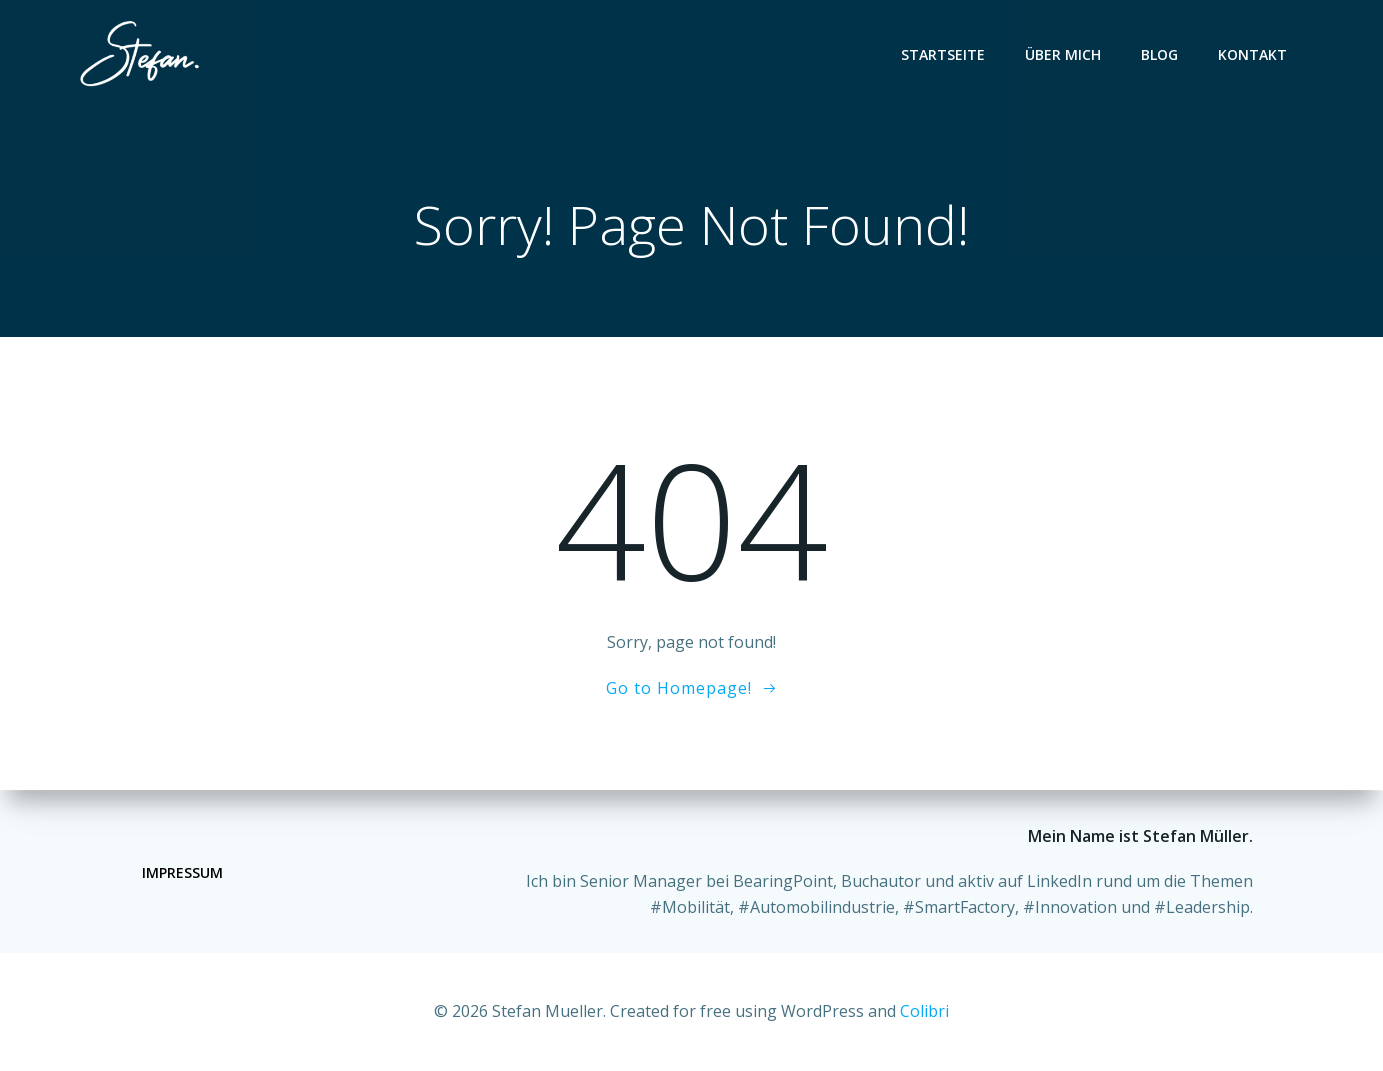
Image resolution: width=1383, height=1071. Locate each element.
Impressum (182, 872)
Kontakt (1253, 54)
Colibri (924, 1011)
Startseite (944, 54)
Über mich (1064, 54)
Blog (1160, 54)
